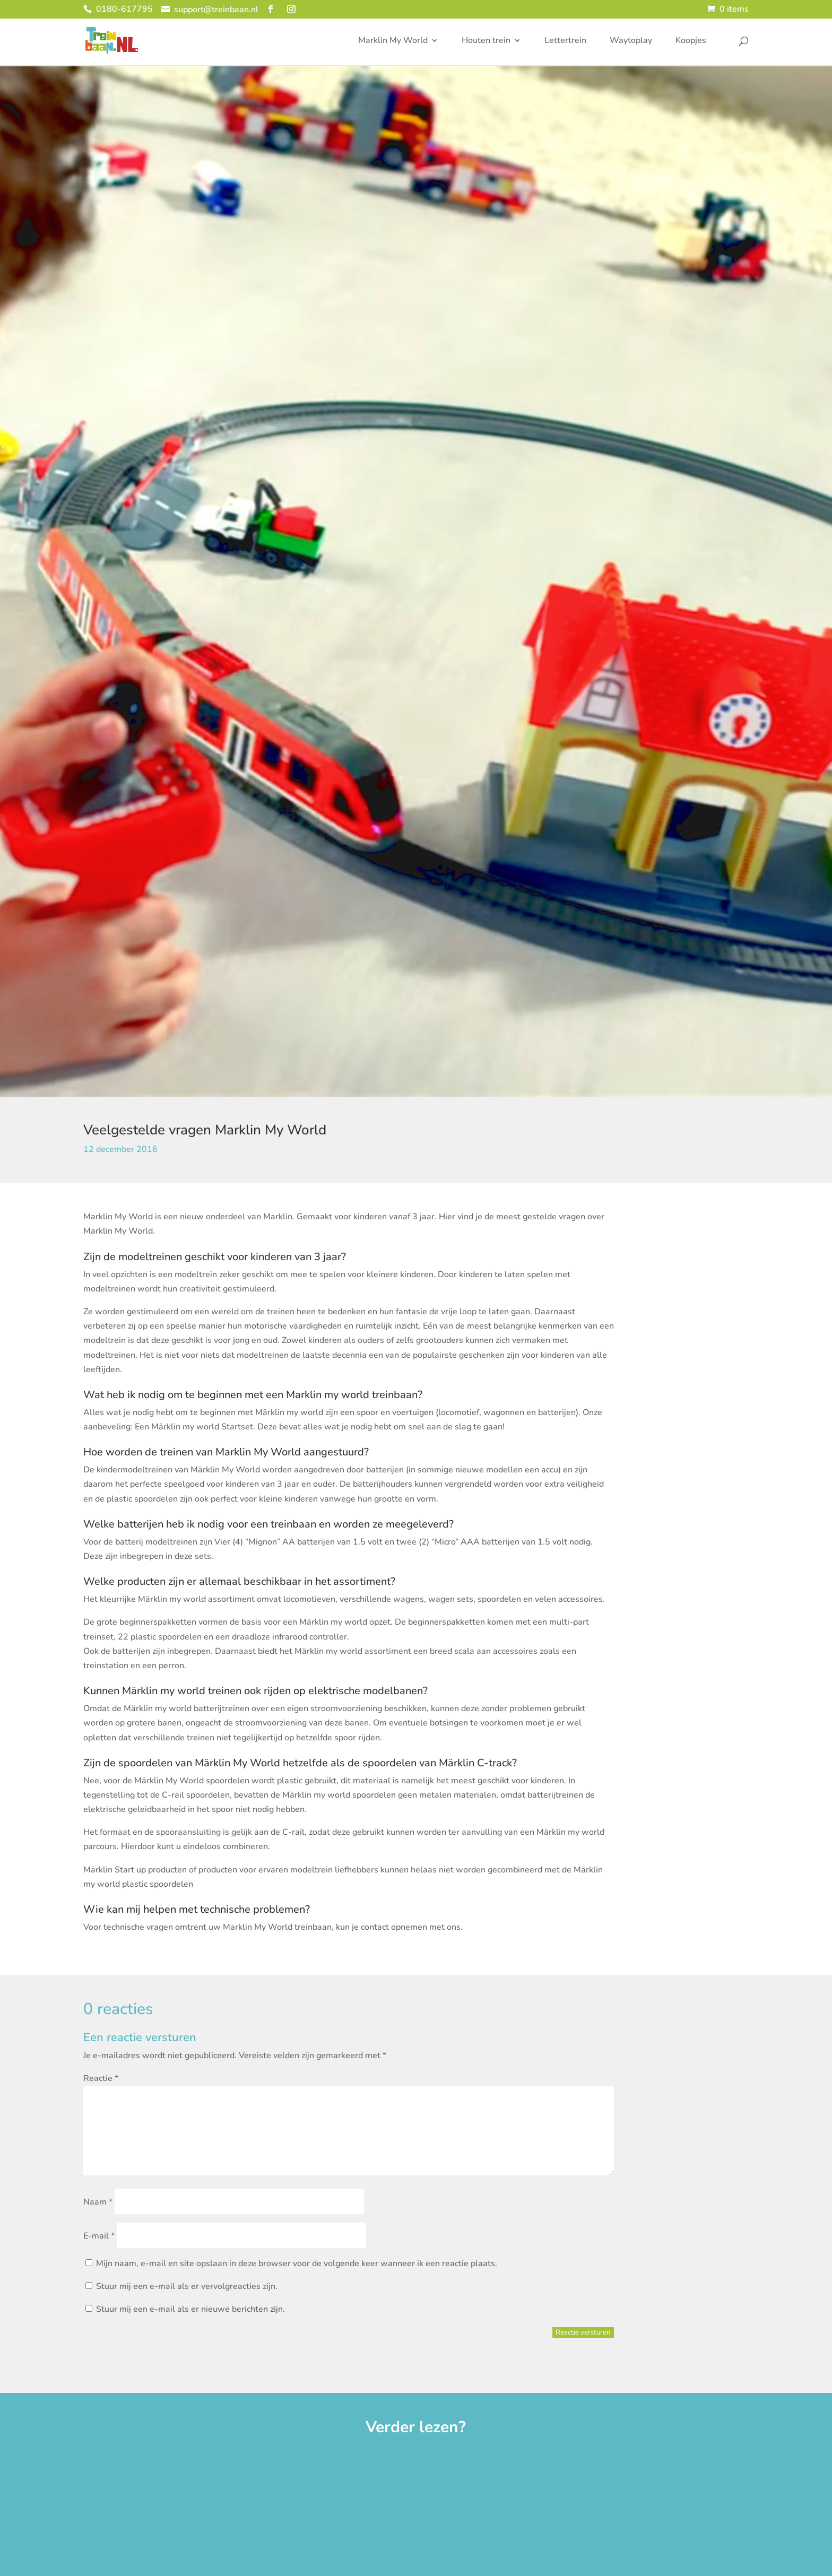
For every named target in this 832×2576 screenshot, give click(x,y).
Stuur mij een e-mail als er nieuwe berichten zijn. (190, 2309)
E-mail (99, 2236)
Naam (97, 2202)
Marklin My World (393, 42)
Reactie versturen (583, 2332)
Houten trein (486, 42)
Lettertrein (565, 42)
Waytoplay (631, 42)
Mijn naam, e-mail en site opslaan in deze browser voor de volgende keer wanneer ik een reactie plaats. (296, 2263)
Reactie (100, 2078)
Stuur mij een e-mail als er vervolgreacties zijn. (187, 2286)
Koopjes (690, 42)
